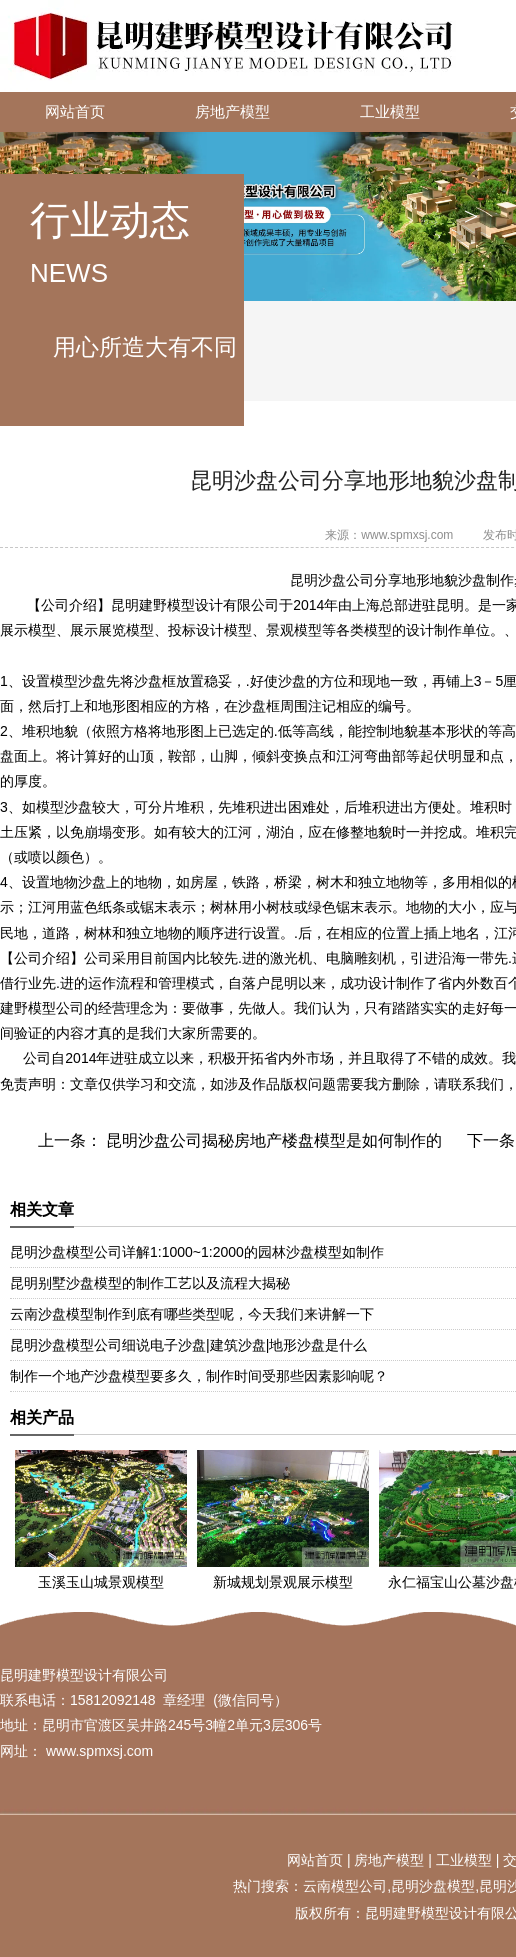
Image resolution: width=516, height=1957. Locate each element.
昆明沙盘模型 (433, 1886)
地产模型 (396, 1860)
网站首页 (75, 112)
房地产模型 (232, 112)
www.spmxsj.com (407, 535)
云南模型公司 (345, 1886)
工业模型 (390, 112)
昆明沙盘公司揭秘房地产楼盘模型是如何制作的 (272, 1140)
